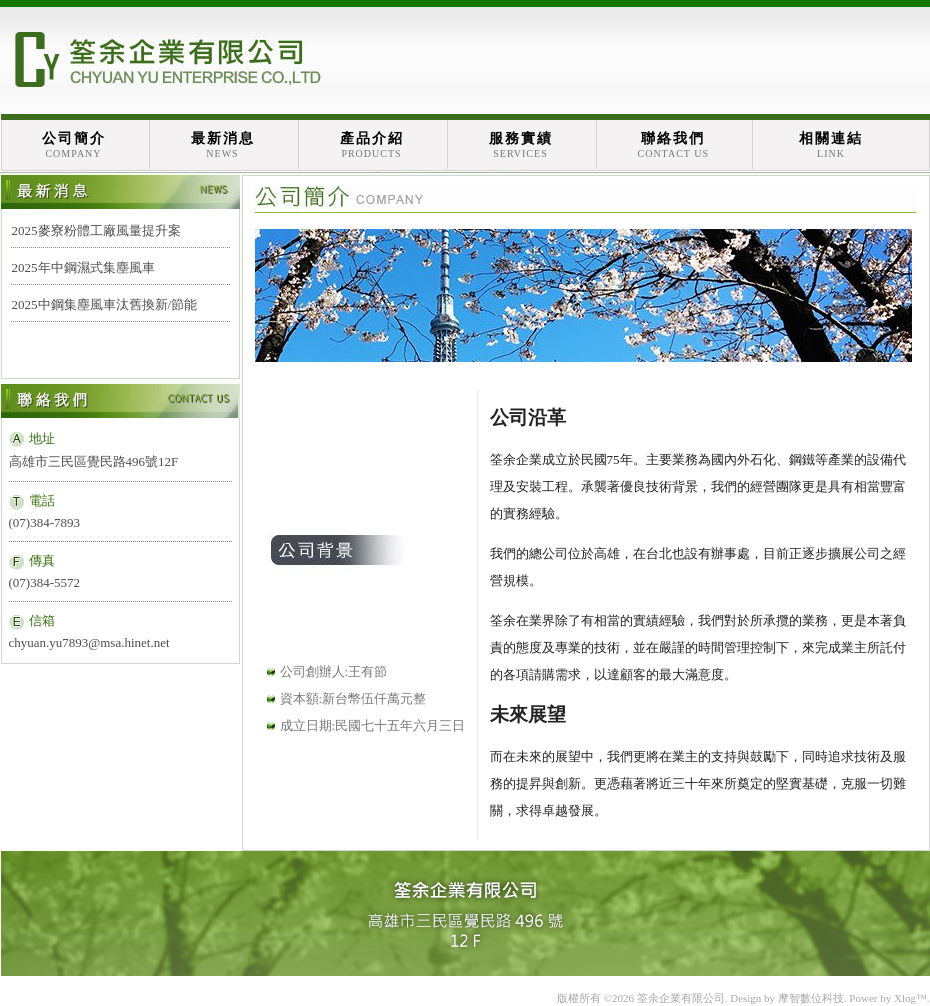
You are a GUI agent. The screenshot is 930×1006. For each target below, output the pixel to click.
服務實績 (521, 145)
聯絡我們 (674, 145)
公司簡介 (74, 145)
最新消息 (223, 145)
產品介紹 (372, 145)
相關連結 (831, 145)
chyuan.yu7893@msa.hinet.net (89, 642)
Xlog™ (910, 998)
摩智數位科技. (812, 998)
